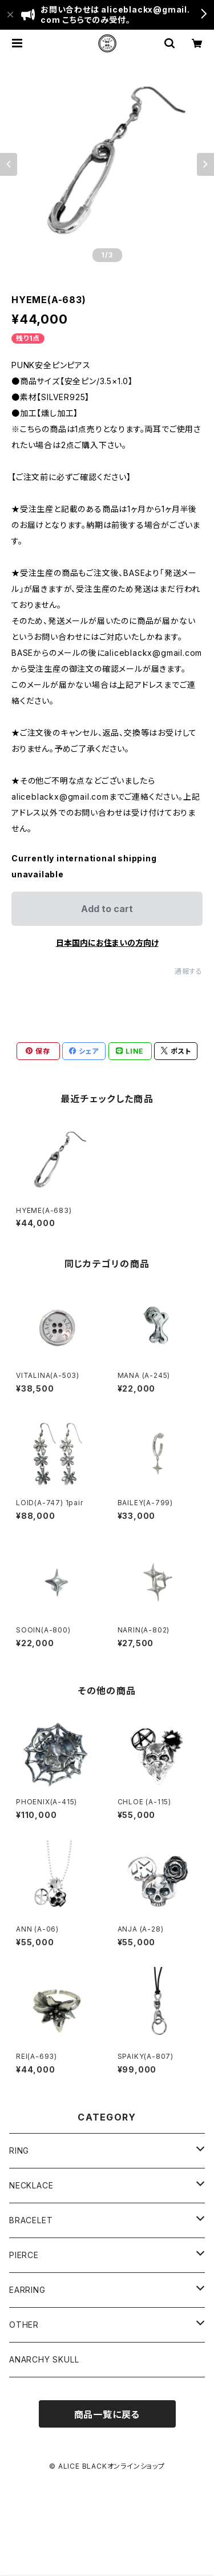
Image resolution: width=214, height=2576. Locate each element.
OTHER (24, 2324)
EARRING (27, 2290)
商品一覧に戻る (107, 2414)
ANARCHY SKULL (44, 2359)
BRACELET (31, 2220)
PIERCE (24, 2255)
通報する (189, 971)
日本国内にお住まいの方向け (107, 943)
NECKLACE (31, 2185)
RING (19, 2150)
